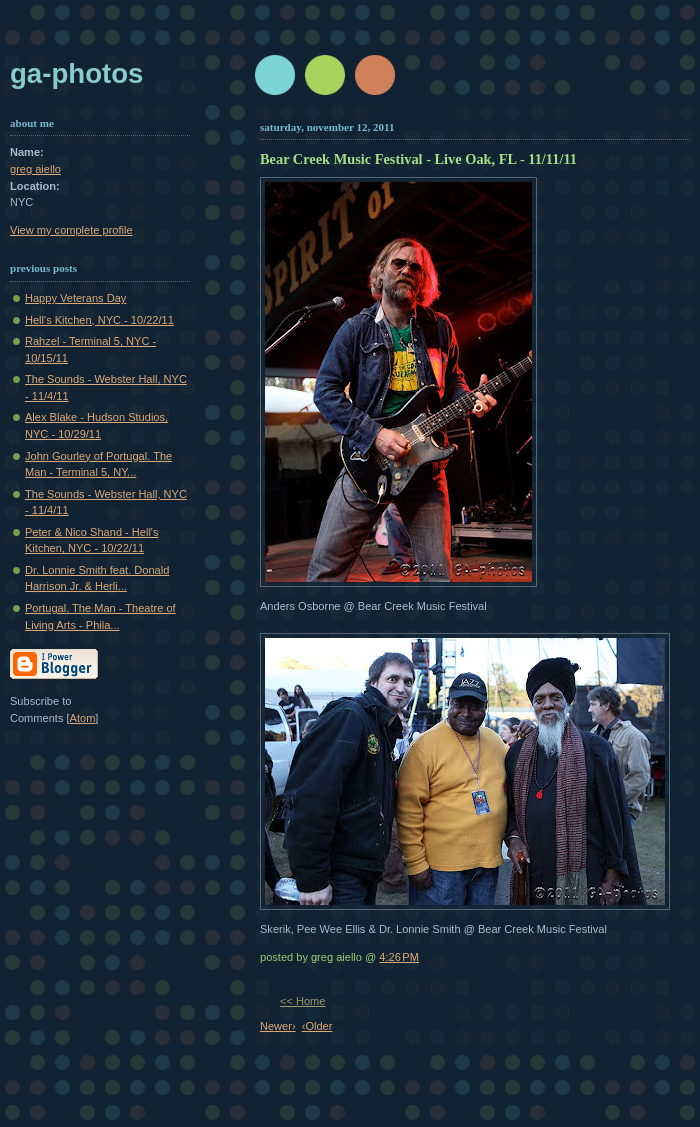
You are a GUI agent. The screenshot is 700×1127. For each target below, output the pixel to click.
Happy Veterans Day (75, 298)
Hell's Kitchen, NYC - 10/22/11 (99, 320)
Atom (83, 718)
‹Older (317, 1026)
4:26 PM (399, 957)
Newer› (278, 1026)
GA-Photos (76, 73)
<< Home (302, 1001)
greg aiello (35, 169)
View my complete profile (71, 230)
